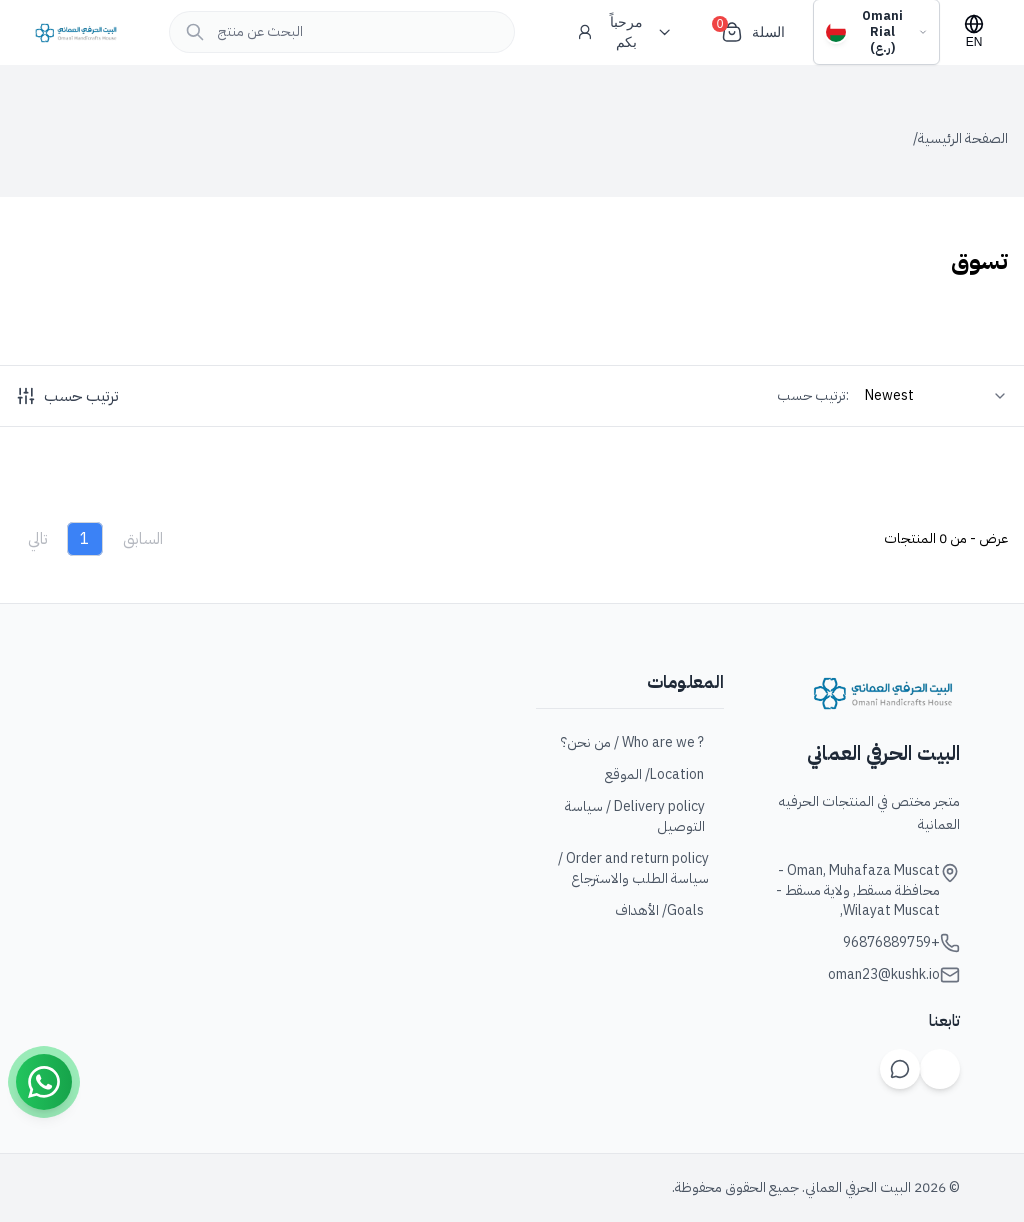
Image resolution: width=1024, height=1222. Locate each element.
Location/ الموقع (664, 775)
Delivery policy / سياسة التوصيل (644, 817)
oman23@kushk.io (884, 975)
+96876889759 (891, 943)
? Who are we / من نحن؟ (642, 743)
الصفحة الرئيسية (963, 139)
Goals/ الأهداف (669, 911)
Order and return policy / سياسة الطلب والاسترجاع (641, 869)
